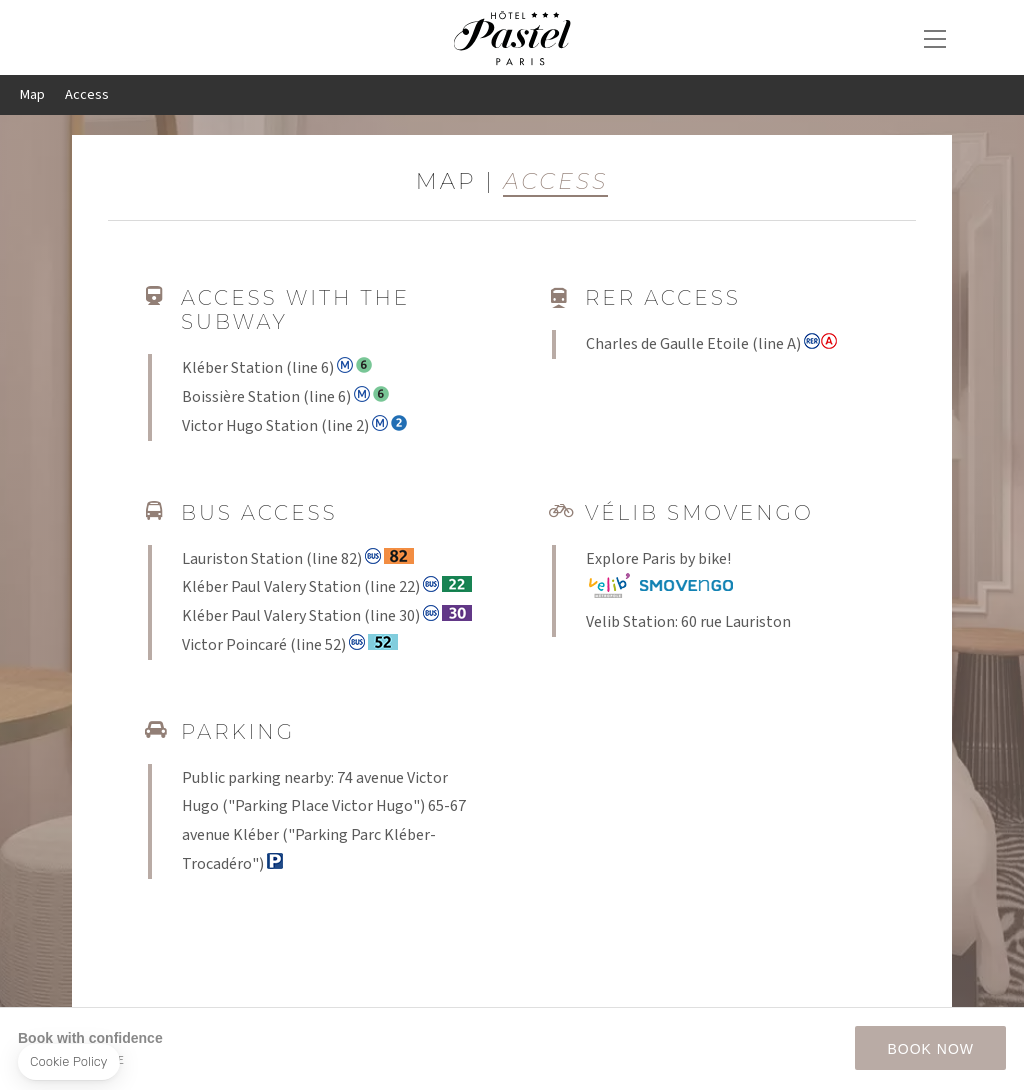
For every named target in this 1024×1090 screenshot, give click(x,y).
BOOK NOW (930, 1049)
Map (32, 94)
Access (87, 94)
